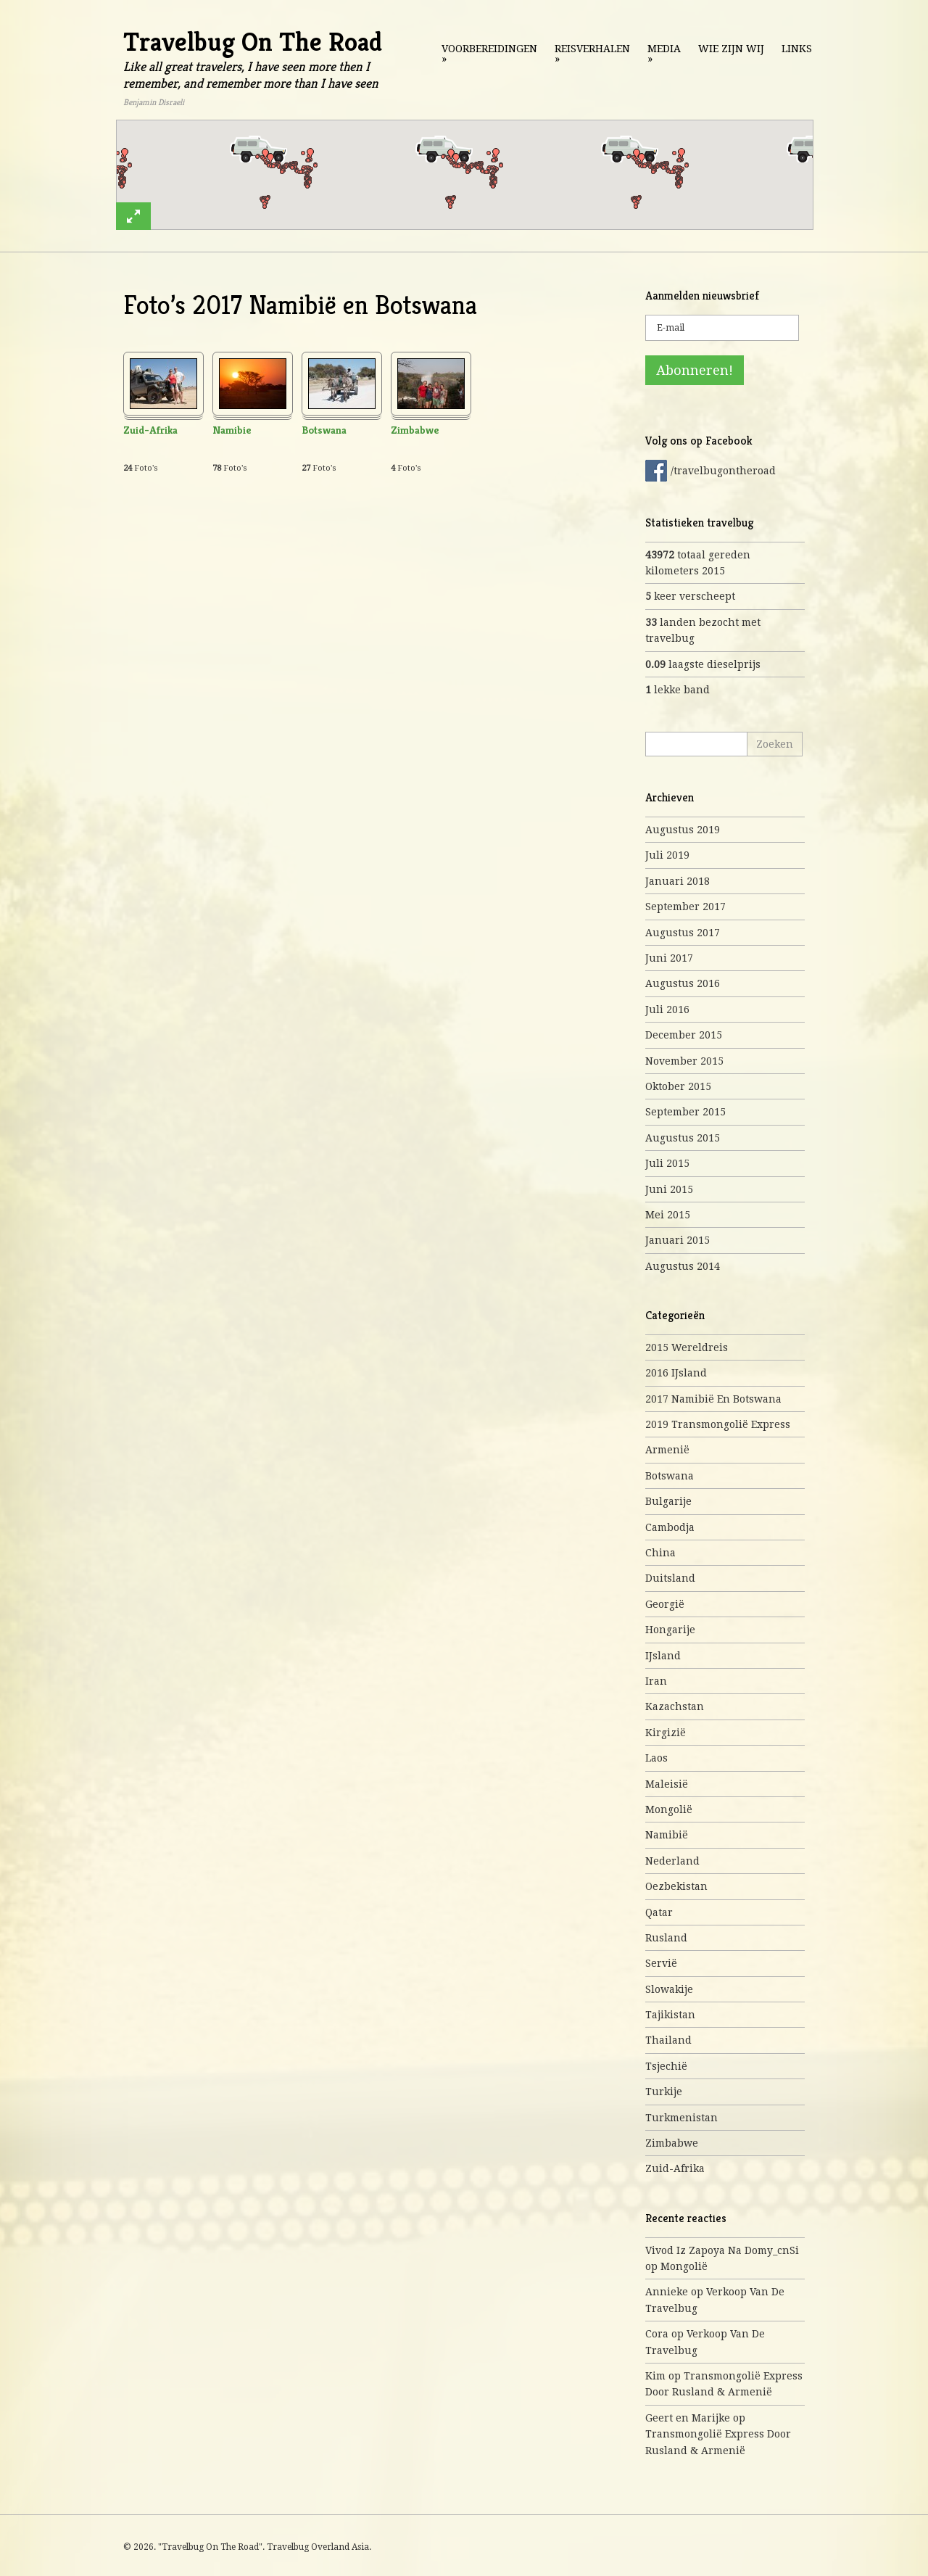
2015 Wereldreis (686, 1347)
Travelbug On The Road (252, 41)
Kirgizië (665, 1732)
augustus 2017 (682, 932)
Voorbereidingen (489, 54)
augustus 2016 (682, 983)
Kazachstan (674, 1706)
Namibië (666, 1835)
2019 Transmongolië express (717, 1424)
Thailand (668, 2040)
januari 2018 (677, 881)
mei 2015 (667, 1215)
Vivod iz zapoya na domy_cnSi (722, 2250)
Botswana (324, 430)
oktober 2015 (678, 1086)
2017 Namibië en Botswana (713, 1399)
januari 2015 (677, 1240)
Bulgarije (668, 1501)
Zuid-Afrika (150, 430)
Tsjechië (666, 2066)
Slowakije (669, 1989)
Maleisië (666, 1784)
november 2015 (684, 1061)
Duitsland (670, 1578)
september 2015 (685, 1112)
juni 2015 (669, 1189)
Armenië (667, 1450)
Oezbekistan (676, 1886)
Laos (656, 1758)
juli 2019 (667, 855)
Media (664, 54)
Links (797, 48)
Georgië (664, 1604)
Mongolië (668, 1809)
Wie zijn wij (731, 48)
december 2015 (683, 1035)
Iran (656, 1681)
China (660, 1553)
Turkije (663, 2091)
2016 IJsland (676, 1373)
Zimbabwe (415, 430)
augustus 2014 (682, 1266)
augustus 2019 (682, 829)
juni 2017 (669, 958)
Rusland (666, 1938)
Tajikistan (670, 2014)
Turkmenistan (681, 2117)
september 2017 (685, 906)
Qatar (659, 1912)
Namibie (232, 430)
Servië (661, 1963)
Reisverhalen (592, 54)
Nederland (672, 1861)
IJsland (663, 1655)
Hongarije (670, 1629)
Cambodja (670, 1527)
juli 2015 (667, 1163)
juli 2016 (667, 1009)
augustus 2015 (682, 1138)
